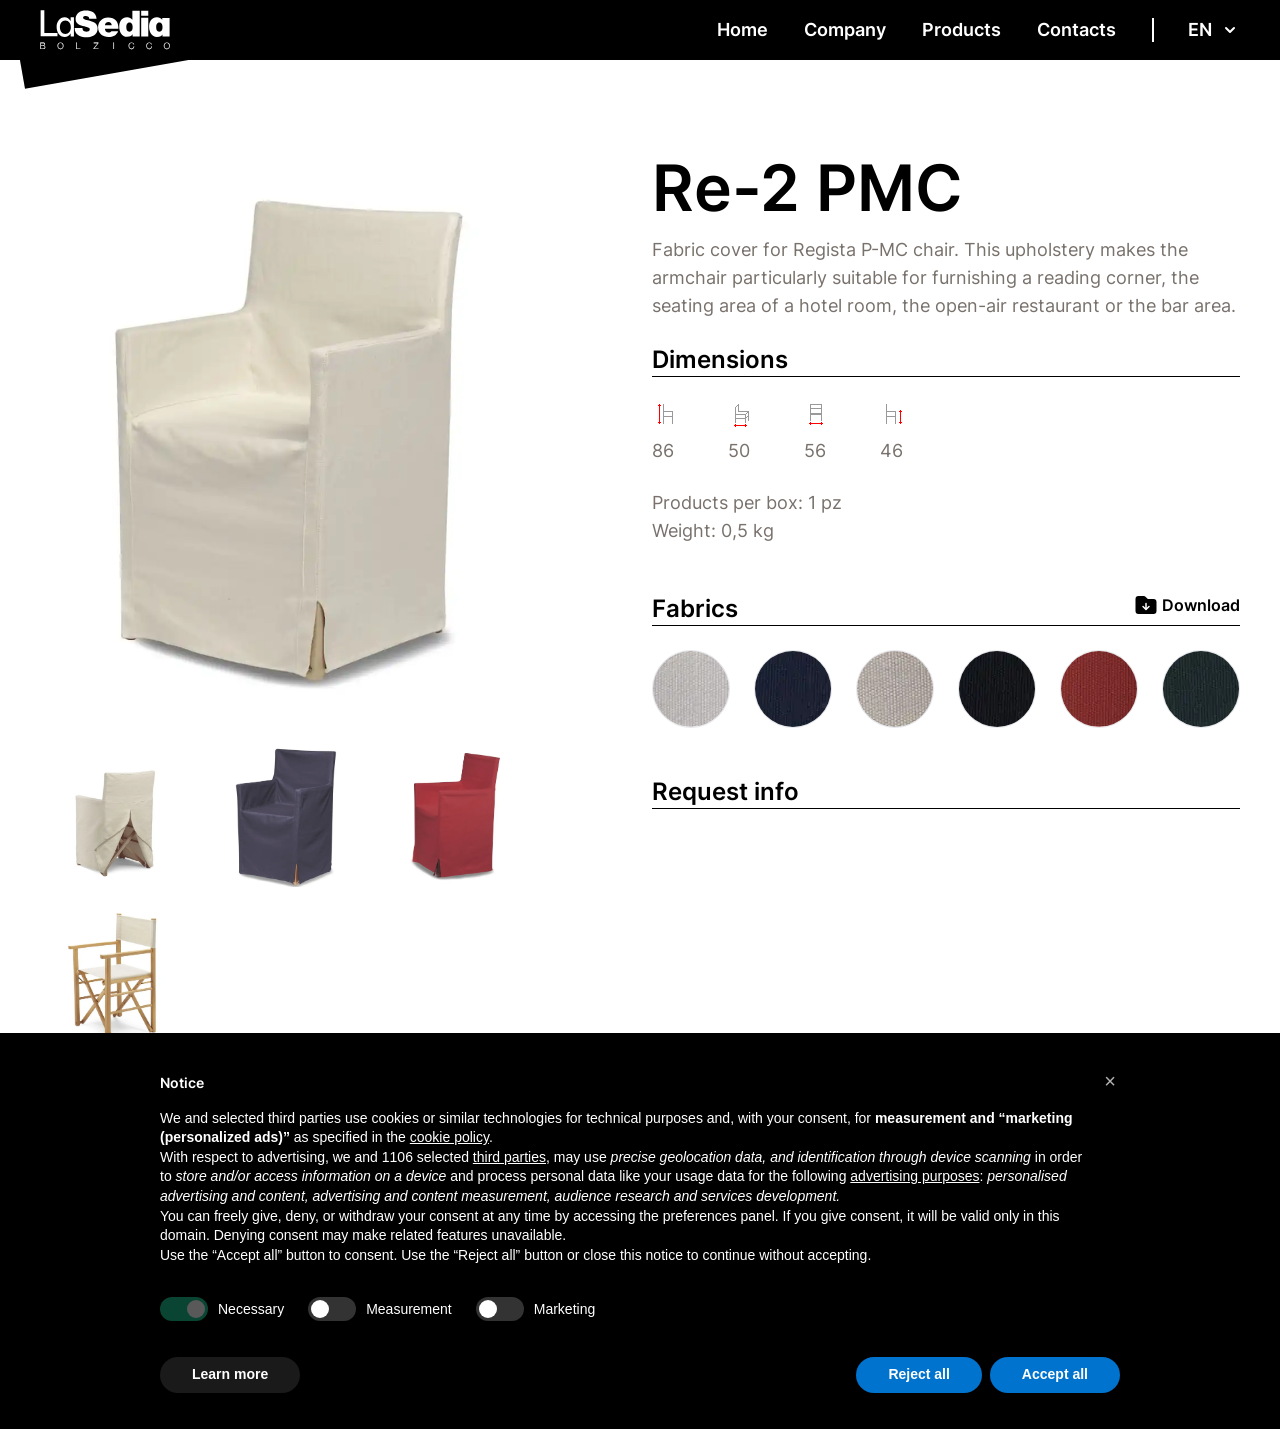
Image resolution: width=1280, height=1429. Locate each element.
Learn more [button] (230, 1374)
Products (961, 29)
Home (742, 29)
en (1214, 29)
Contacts (1076, 29)
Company (845, 29)
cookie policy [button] (449, 1137)
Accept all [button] (1055, 1374)
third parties (509, 1157)
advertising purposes (914, 1176)
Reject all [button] (918, 1374)
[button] (1110, 1081)
